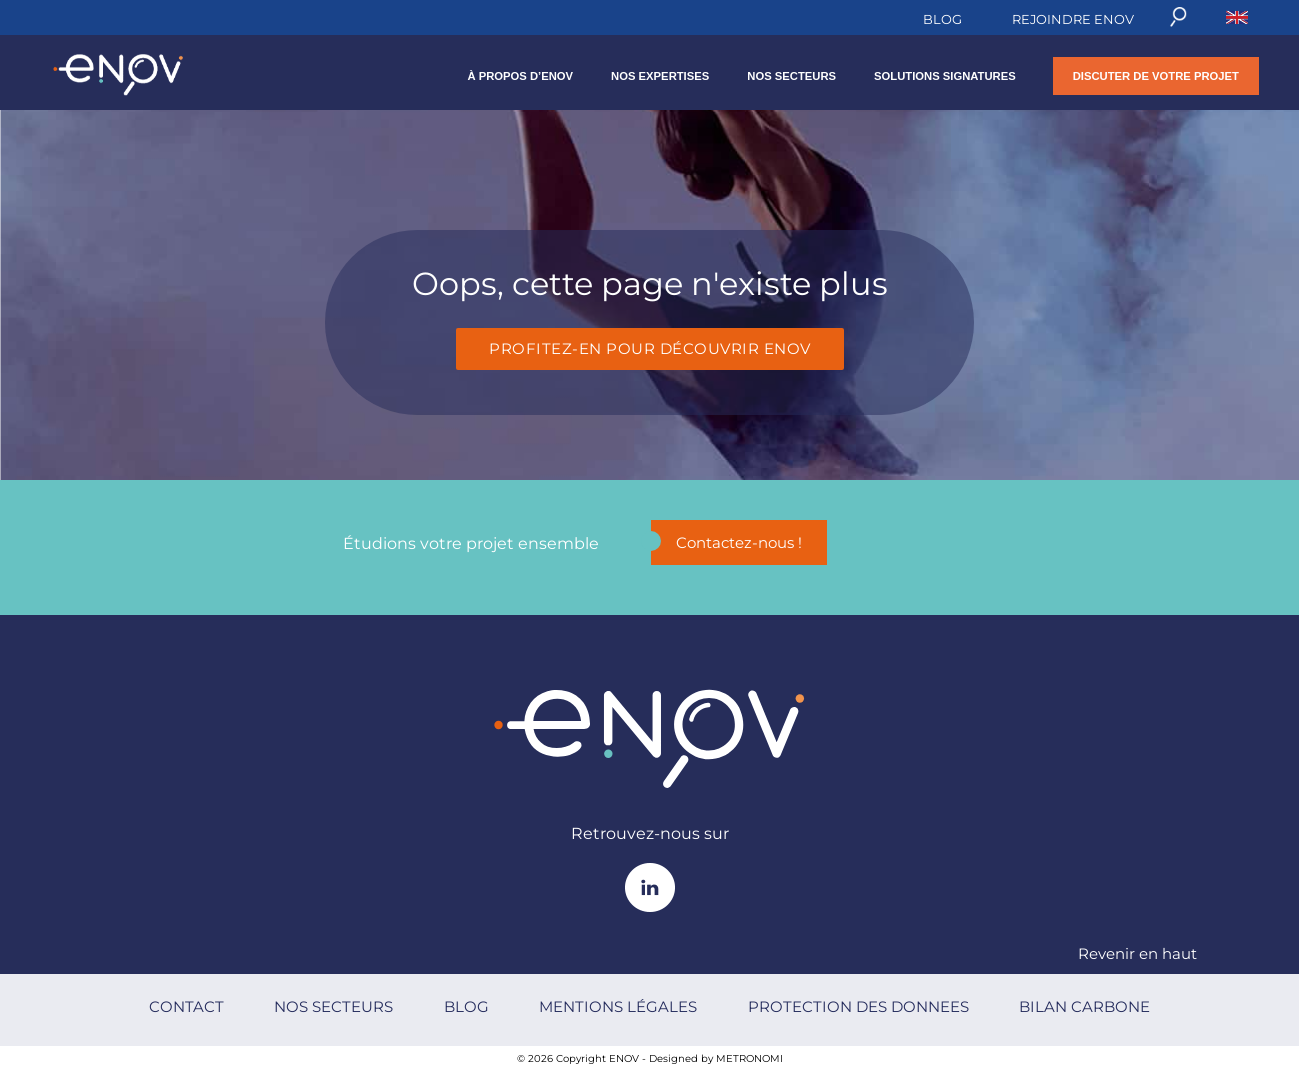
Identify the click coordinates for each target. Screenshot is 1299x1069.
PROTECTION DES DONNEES (858, 1006)
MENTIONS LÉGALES (618, 1006)
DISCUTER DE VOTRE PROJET (1156, 76)
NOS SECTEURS (791, 76)
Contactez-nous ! (726, 541)
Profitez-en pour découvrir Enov (650, 348)
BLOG (942, 19)
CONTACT (186, 1006)
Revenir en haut (1137, 953)
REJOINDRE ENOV (1073, 19)
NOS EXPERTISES (660, 76)
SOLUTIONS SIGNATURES (945, 76)
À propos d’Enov (520, 76)
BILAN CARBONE (1084, 1006)
